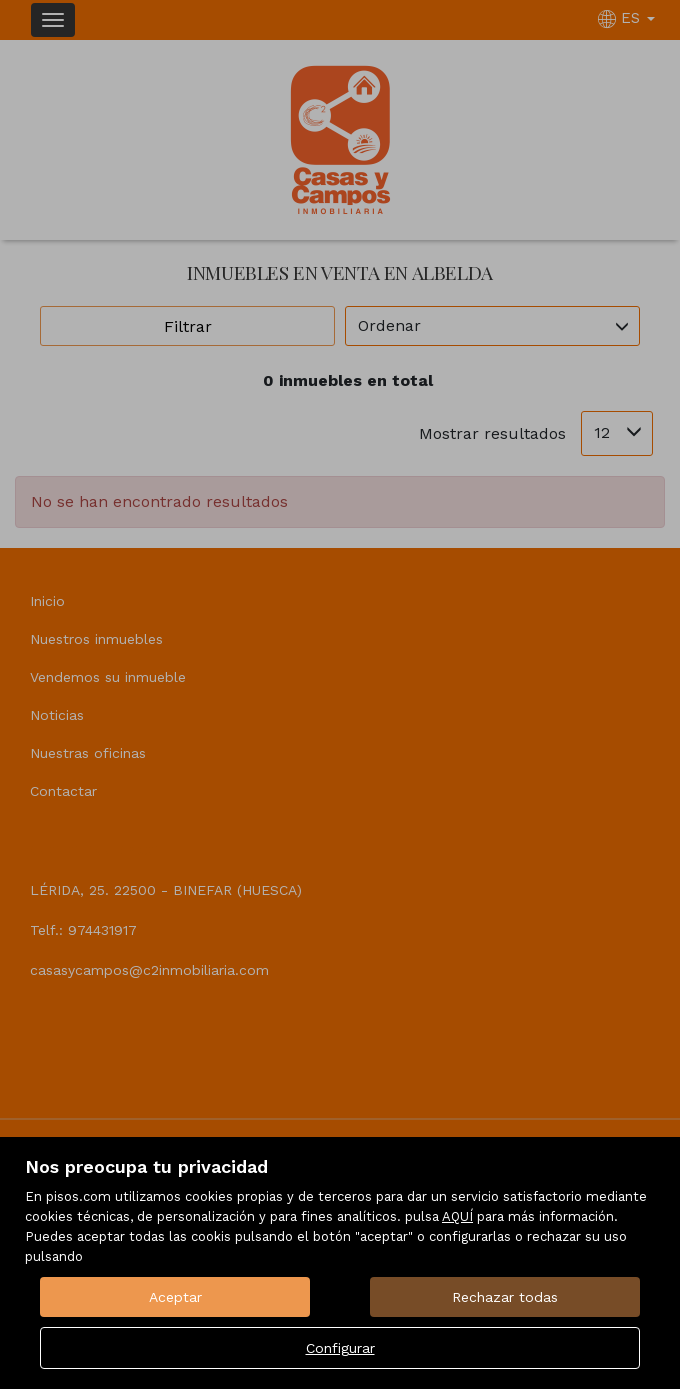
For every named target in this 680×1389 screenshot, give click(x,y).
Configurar (340, 1348)
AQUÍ (457, 1216)
